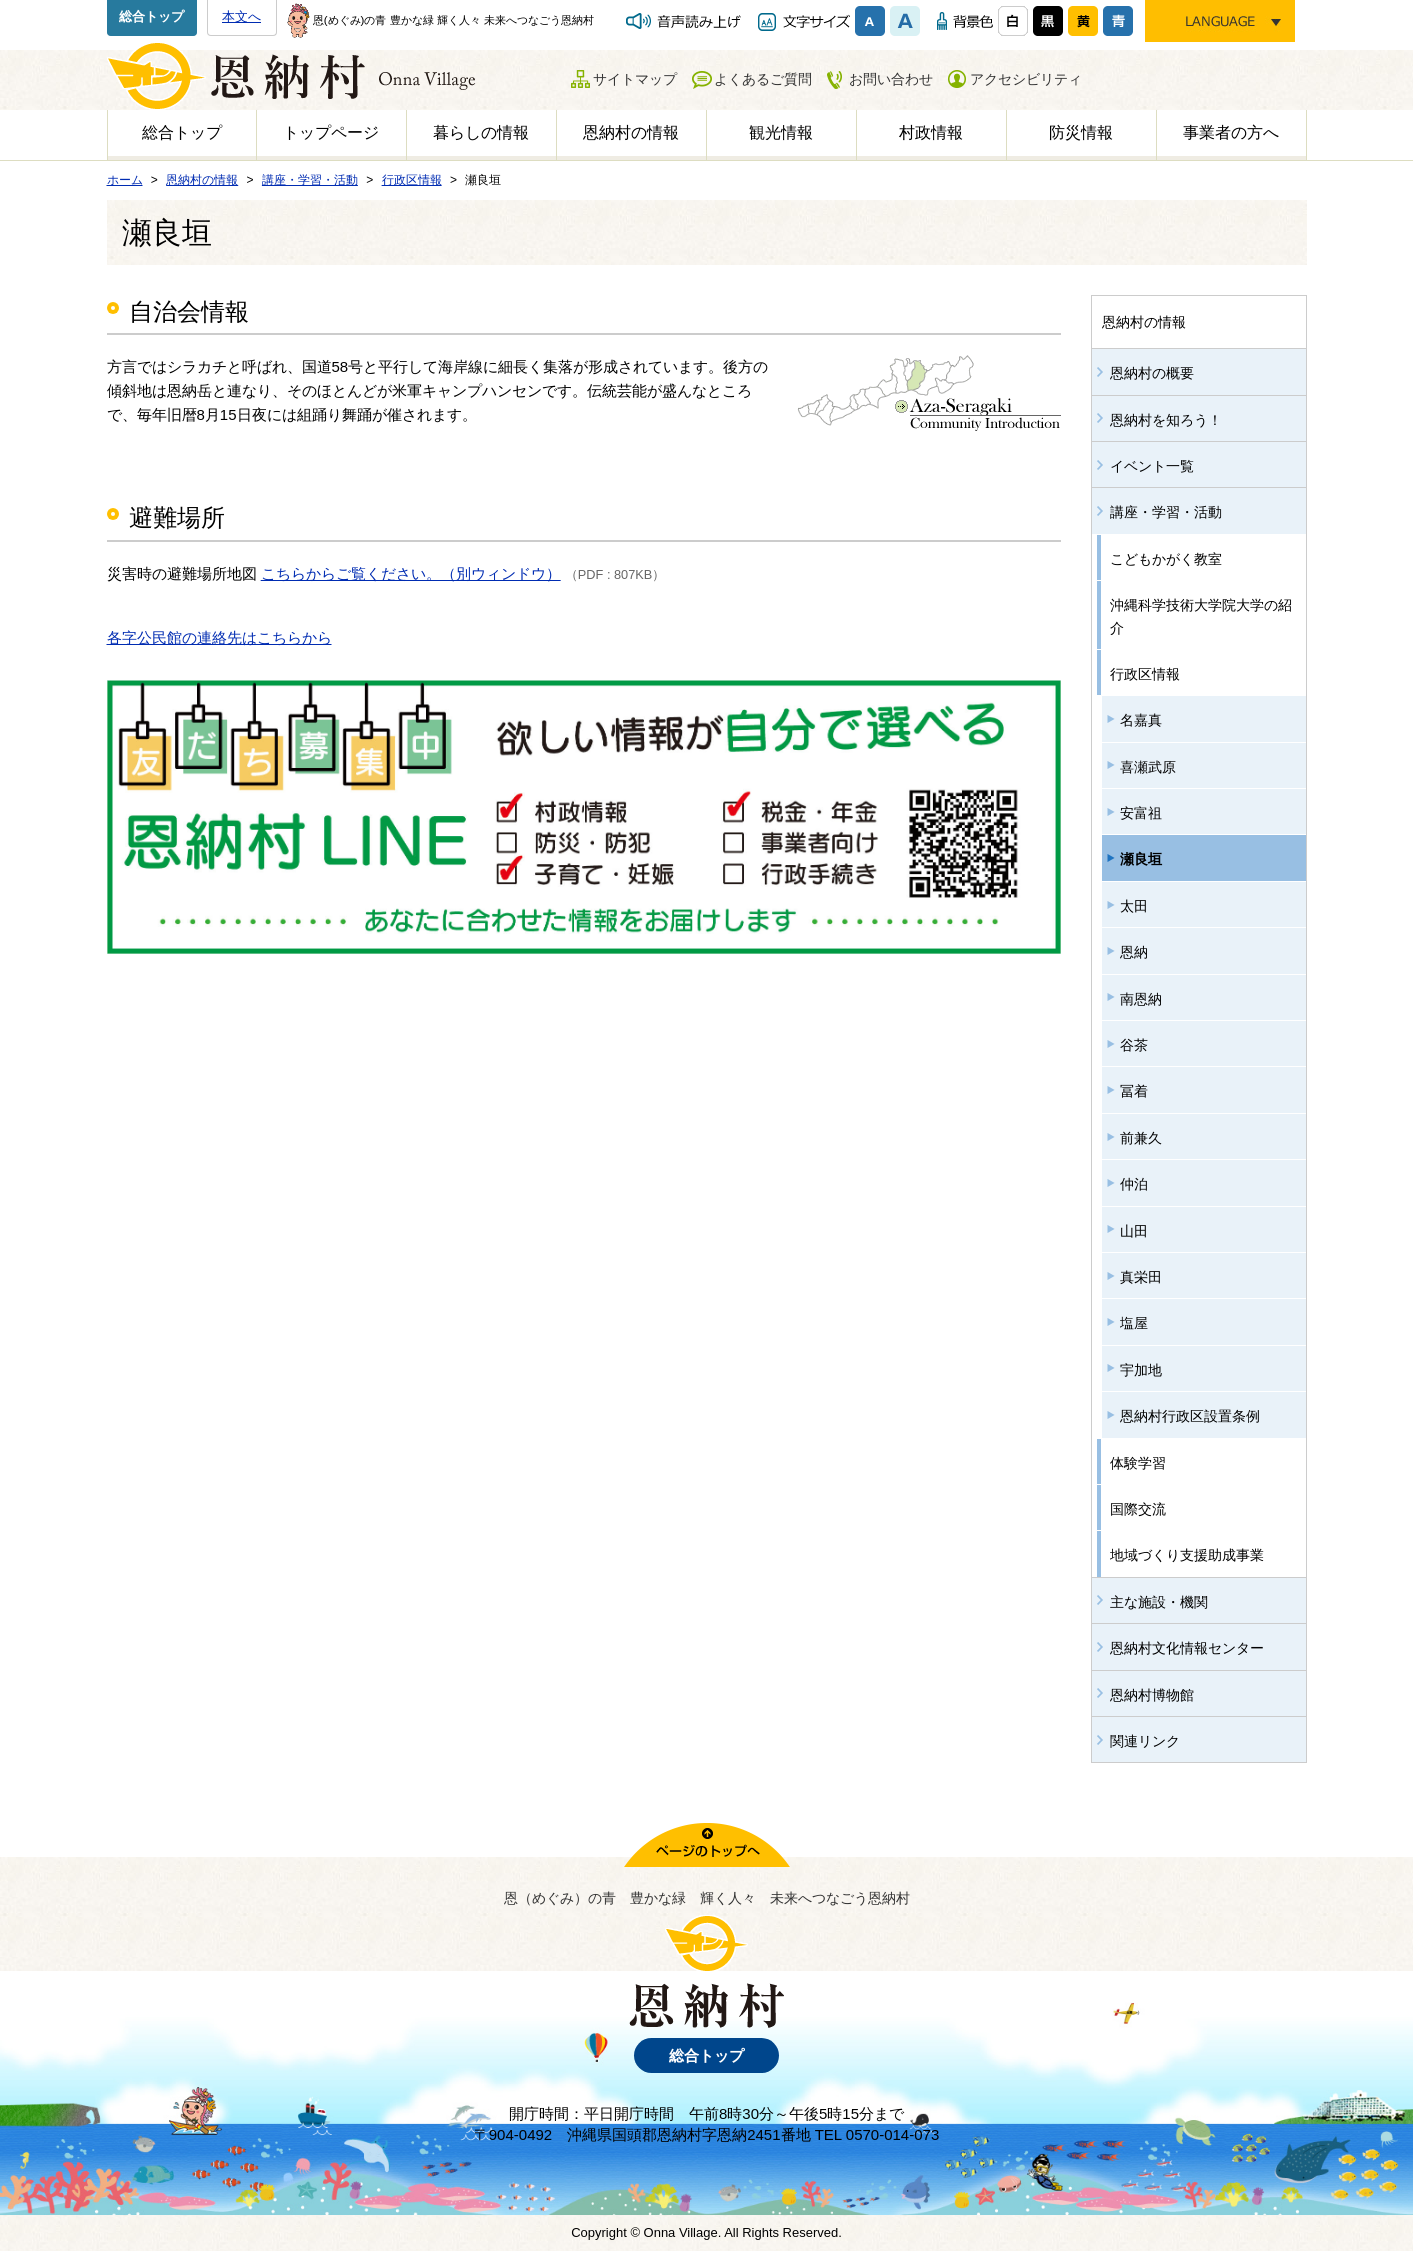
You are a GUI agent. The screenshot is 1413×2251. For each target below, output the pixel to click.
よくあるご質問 (763, 79)
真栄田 (1141, 1277)
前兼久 (1141, 1138)
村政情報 (931, 132)
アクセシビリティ (1026, 79)
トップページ (331, 132)
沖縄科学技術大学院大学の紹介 (1201, 616)
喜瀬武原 (1148, 767)
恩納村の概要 (1152, 373)
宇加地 (1141, 1370)
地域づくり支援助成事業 (1187, 1555)
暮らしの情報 (481, 132)
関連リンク (1145, 1741)
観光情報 (781, 132)
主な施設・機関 (1159, 1602)
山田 (1134, 1231)
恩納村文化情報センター (1187, 1648)
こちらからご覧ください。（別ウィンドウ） (411, 573)
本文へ (241, 16)
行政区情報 (1145, 674)
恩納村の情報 (631, 132)
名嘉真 (1141, 720)
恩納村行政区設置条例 (1190, 1416)
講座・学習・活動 (1166, 512)
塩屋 (1134, 1323)
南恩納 (1141, 999)
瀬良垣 (1141, 859)
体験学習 (1138, 1463)
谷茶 (1134, 1045)
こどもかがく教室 (1166, 559)
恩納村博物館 (1152, 1695)
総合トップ (151, 16)
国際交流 (1138, 1509)
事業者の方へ (1231, 132)
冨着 (1134, 1091)
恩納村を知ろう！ (1166, 420)
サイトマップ (635, 79)
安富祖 (1141, 813)
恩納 (1134, 952)
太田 (1134, 906)
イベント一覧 (1152, 466)
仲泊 (1134, 1184)
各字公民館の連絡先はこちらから (219, 637)
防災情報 (1081, 132)
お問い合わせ (891, 79)
